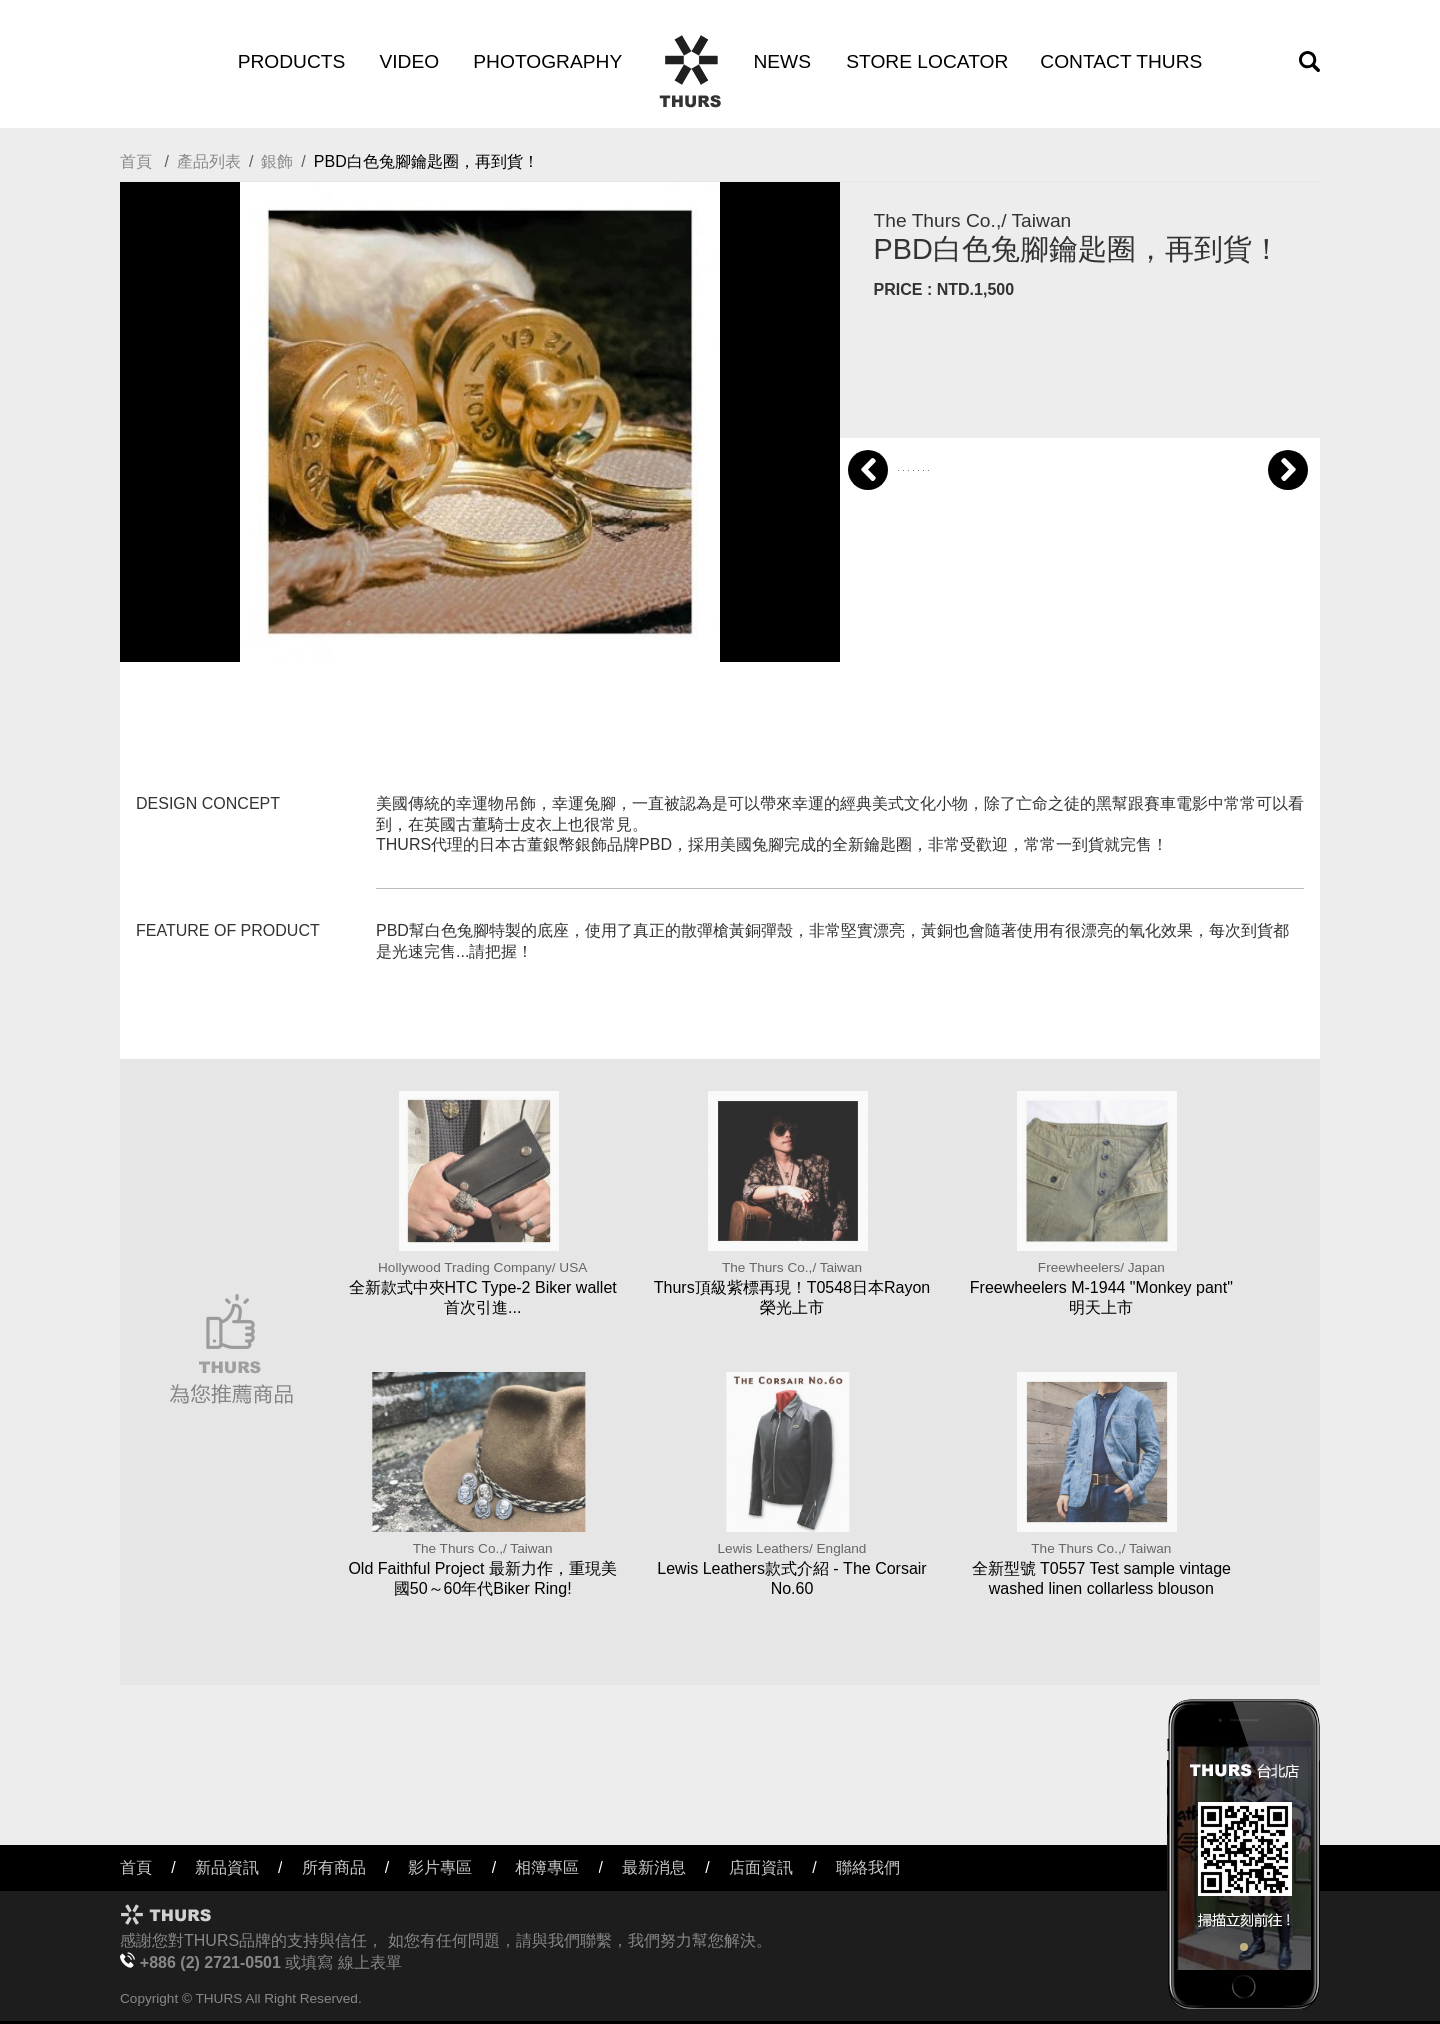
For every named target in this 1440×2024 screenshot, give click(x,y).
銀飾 (277, 161)
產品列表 (209, 161)
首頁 (136, 161)
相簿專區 (547, 1867)
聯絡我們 (868, 1867)
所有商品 (334, 1867)
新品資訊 (227, 1867)
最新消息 (654, 1867)
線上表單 (370, 1962)
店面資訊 (761, 1867)
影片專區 (440, 1867)
